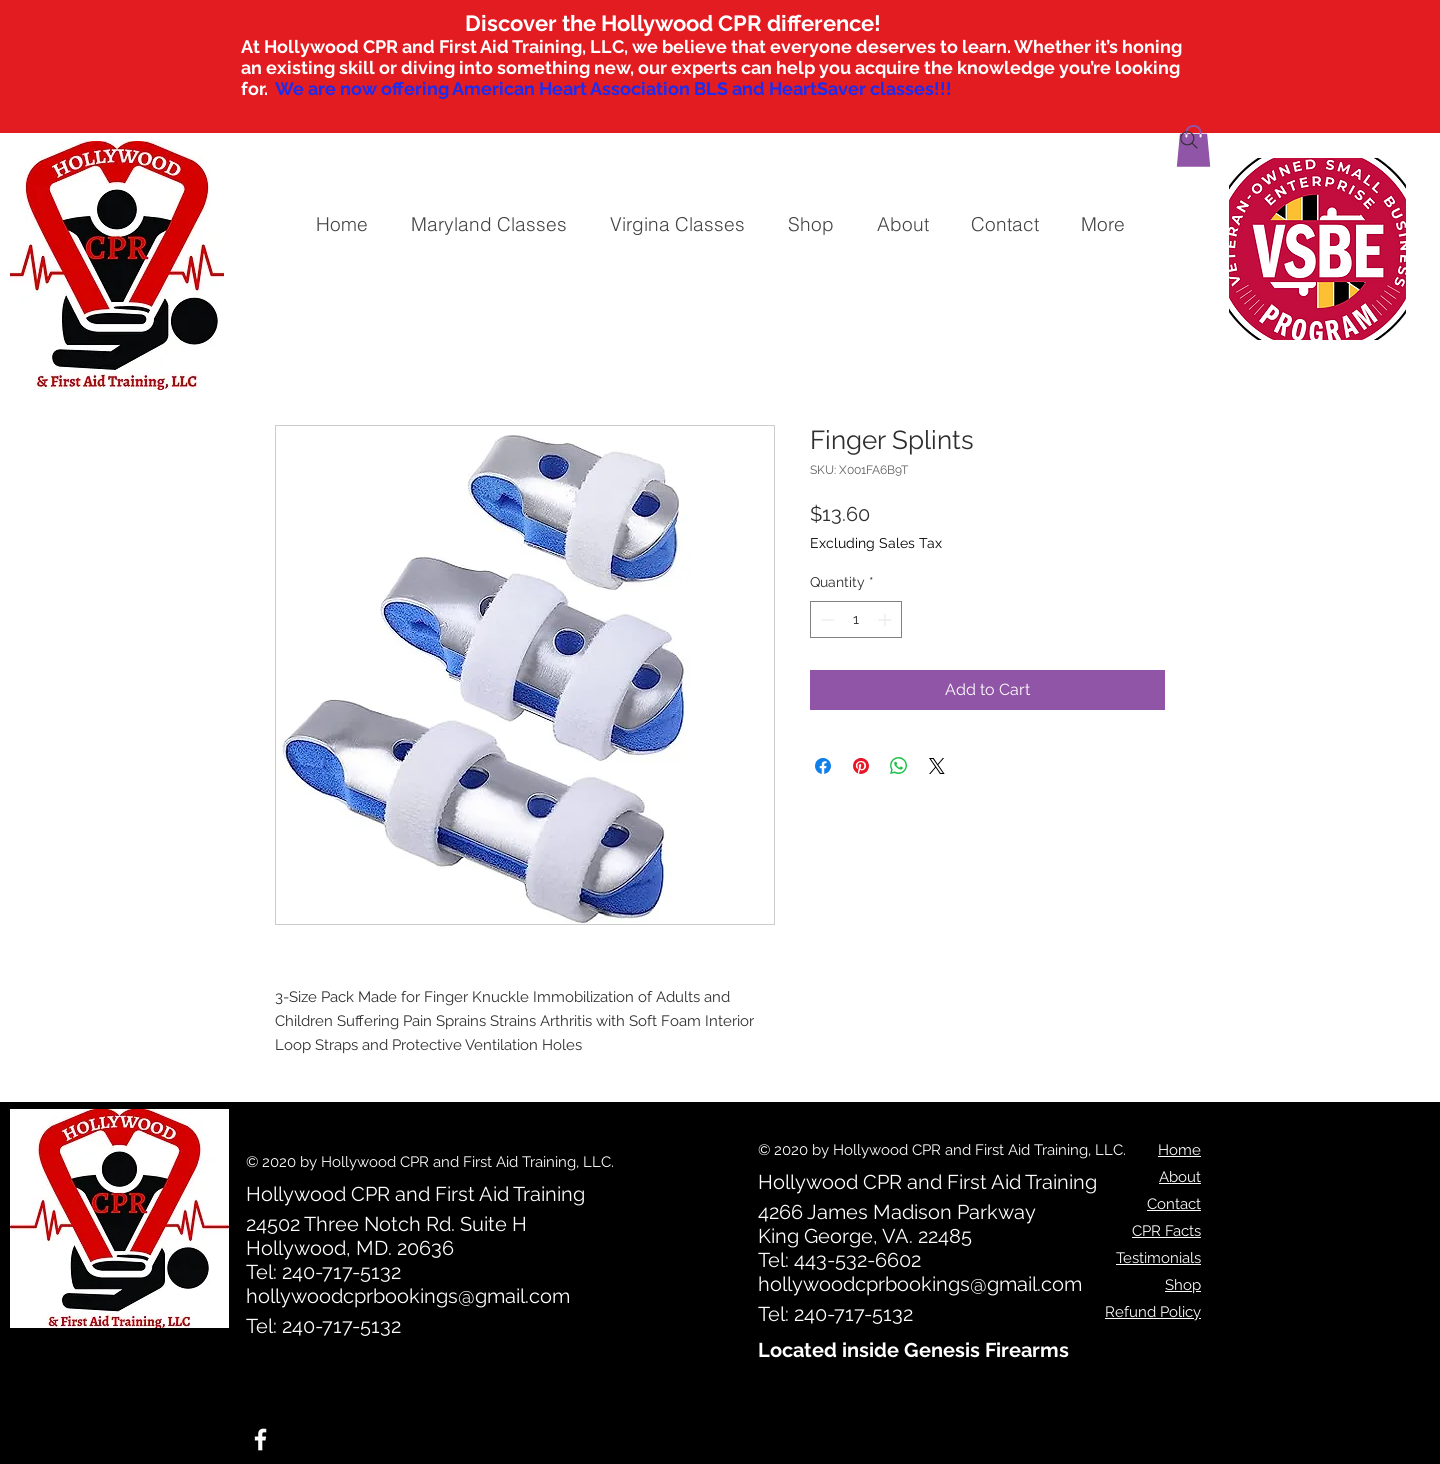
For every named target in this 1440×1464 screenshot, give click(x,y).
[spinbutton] (856, 619)
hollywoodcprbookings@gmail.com (408, 1296)
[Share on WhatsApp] (899, 766)
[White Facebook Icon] (260, 1439)
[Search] (1189, 140)
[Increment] (886, 619)
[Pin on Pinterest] (861, 766)
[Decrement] (825, 619)
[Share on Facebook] (823, 766)
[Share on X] (937, 766)
